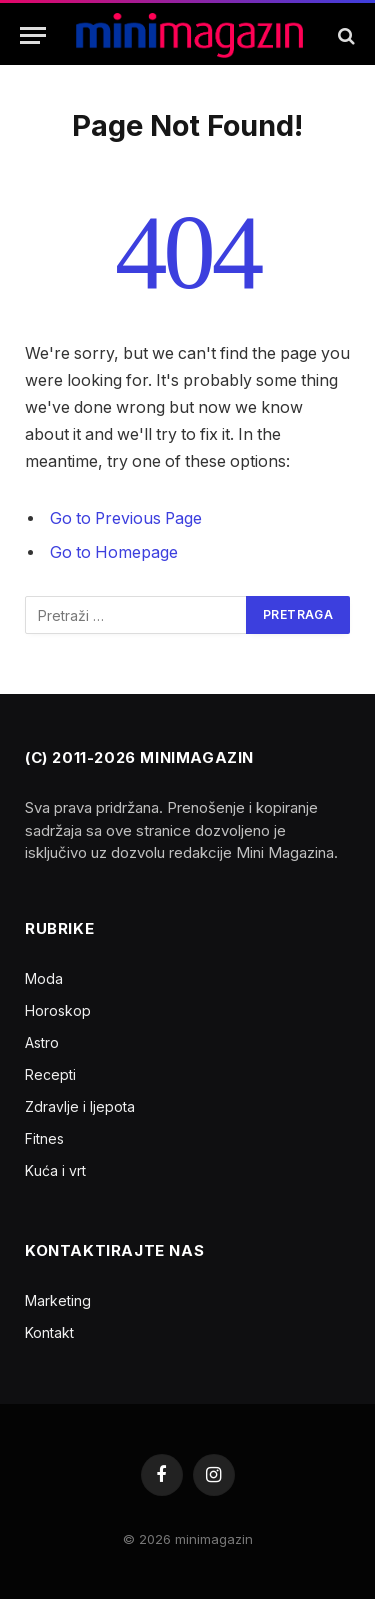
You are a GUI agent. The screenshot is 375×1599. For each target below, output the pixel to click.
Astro (42, 1042)
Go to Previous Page (126, 518)
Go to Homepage (114, 552)
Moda (44, 978)
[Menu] (33, 35)
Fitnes (44, 1138)
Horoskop (58, 1010)
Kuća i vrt (55, 1170)
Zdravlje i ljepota (80, 1106)
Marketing (58, 1300)
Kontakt (49, 1332)
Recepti (50, 1074)
